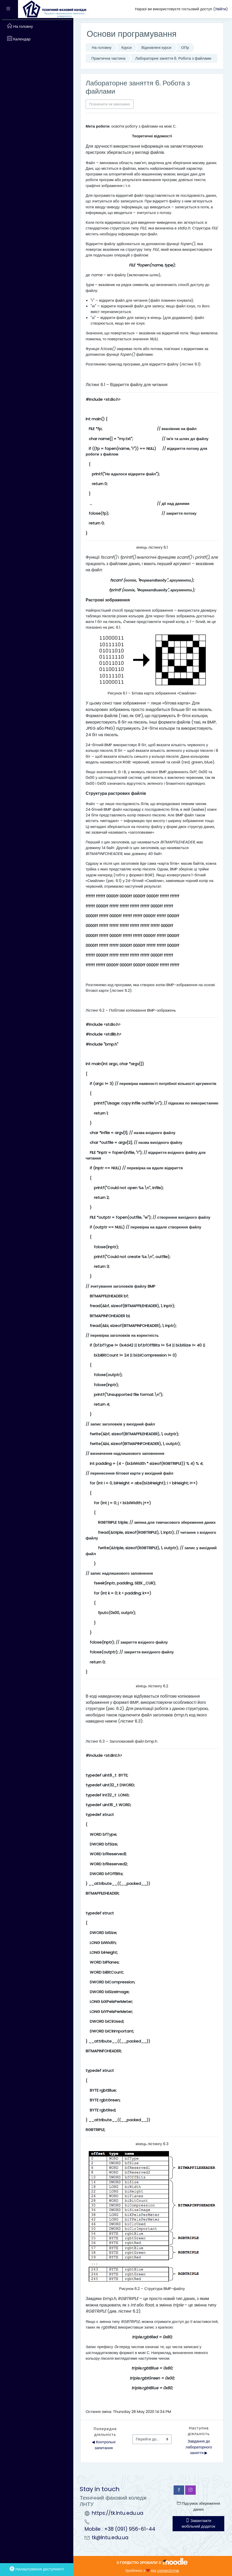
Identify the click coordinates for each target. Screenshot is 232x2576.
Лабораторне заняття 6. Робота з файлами (173, 58)
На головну (102, 47)
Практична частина (108, 58)
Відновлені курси (156, 47)
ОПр (185, 47)
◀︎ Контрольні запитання (104, 2444)
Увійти (220, 9)
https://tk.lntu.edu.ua (117, 2513)
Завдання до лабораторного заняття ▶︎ (199, 2446)
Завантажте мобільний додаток (198, 2523)
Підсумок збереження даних (198, 2506)
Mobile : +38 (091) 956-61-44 (120, 2529)
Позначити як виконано (109, 104)
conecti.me (168, 2570)
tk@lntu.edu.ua (110, 2537)
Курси (126, 47)
